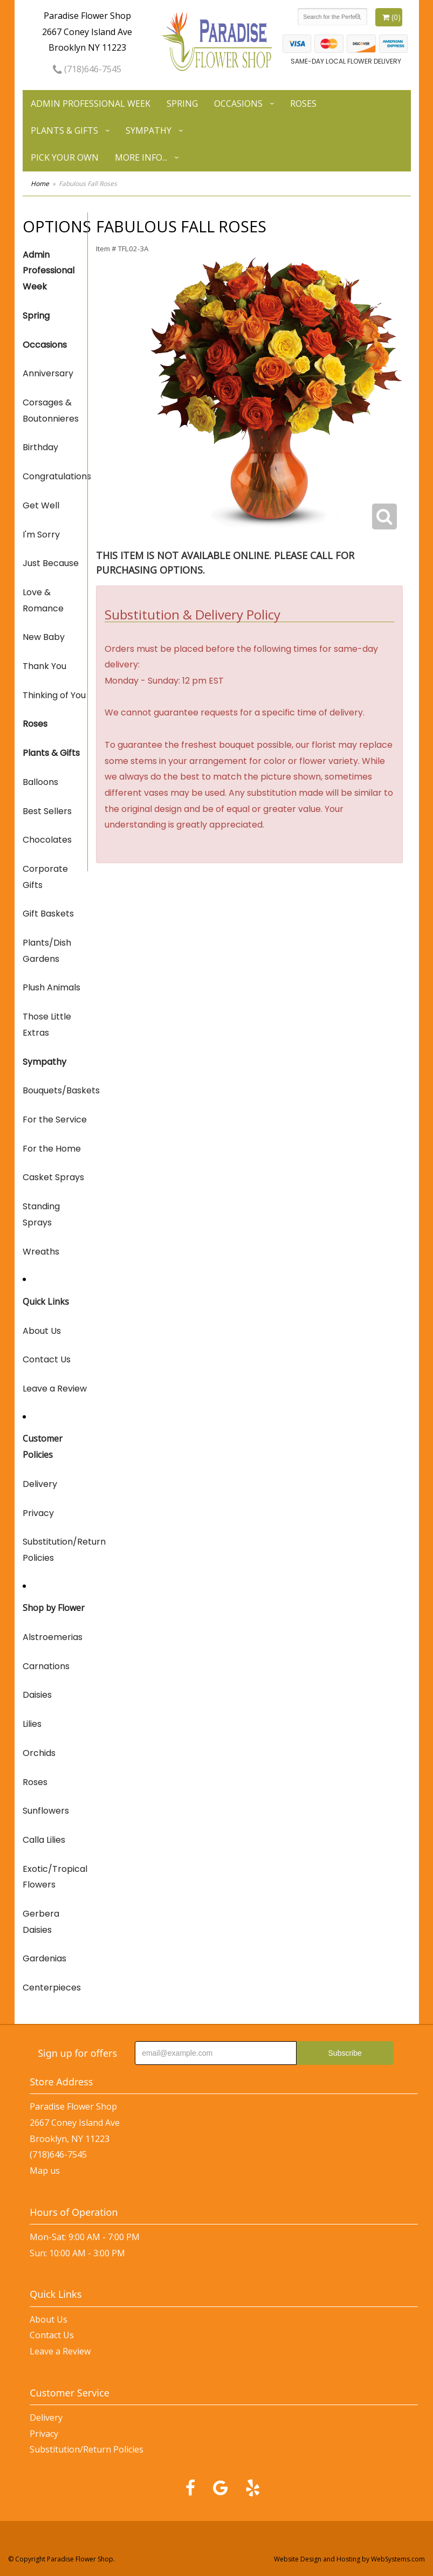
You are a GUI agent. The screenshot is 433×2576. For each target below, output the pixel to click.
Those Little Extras (47, 1024)
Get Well (41, 505)
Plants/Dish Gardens (47, 950)
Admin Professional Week (90, 103)
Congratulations (55, 476)
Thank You (44, 666)
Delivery (40, 1484)
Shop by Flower (54, 1608)
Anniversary (48, 373)
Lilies (32, 1724)
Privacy (38, 1513)
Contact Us (47, 1359)
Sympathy (148, 130)
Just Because (51, 563)
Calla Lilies (44, 1840)
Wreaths (41, 1251)
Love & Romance (43, 600)
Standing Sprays (41, 1214)
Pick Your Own (65, 157)
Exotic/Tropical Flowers (55, 1877)
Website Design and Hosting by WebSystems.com (349, 2559)
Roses (303, 103)
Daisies (37, 1695)
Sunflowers (46, 1810)
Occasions (238, 103)
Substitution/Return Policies (55, 1549)
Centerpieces (52, 1987)
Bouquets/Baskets (55, 1090)
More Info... (141, 157)
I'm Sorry (41, 534)
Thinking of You (54, 695)
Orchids (39, 1753)
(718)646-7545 (87, 69)
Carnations (46, 1666)
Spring (182, 103)
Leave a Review (55, 1388)
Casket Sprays (53, 1177)
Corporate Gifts (45, 877)
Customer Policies (43, 1446)
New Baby (44, 637)
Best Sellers (47, 811)
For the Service (55, 1119)
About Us (42, 1331)
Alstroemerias (53, 1637)
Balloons (40, 782)
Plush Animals (51, 987)
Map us (45, 2170)
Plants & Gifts (64, 130)
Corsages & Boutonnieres (51, 410)
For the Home (52, 1148)
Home (40, 183)
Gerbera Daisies (41, 1921)
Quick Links (46, 1301)
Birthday (40, 447)
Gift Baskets (48, 913)
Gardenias (44, 1958)
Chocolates (47, 840)
